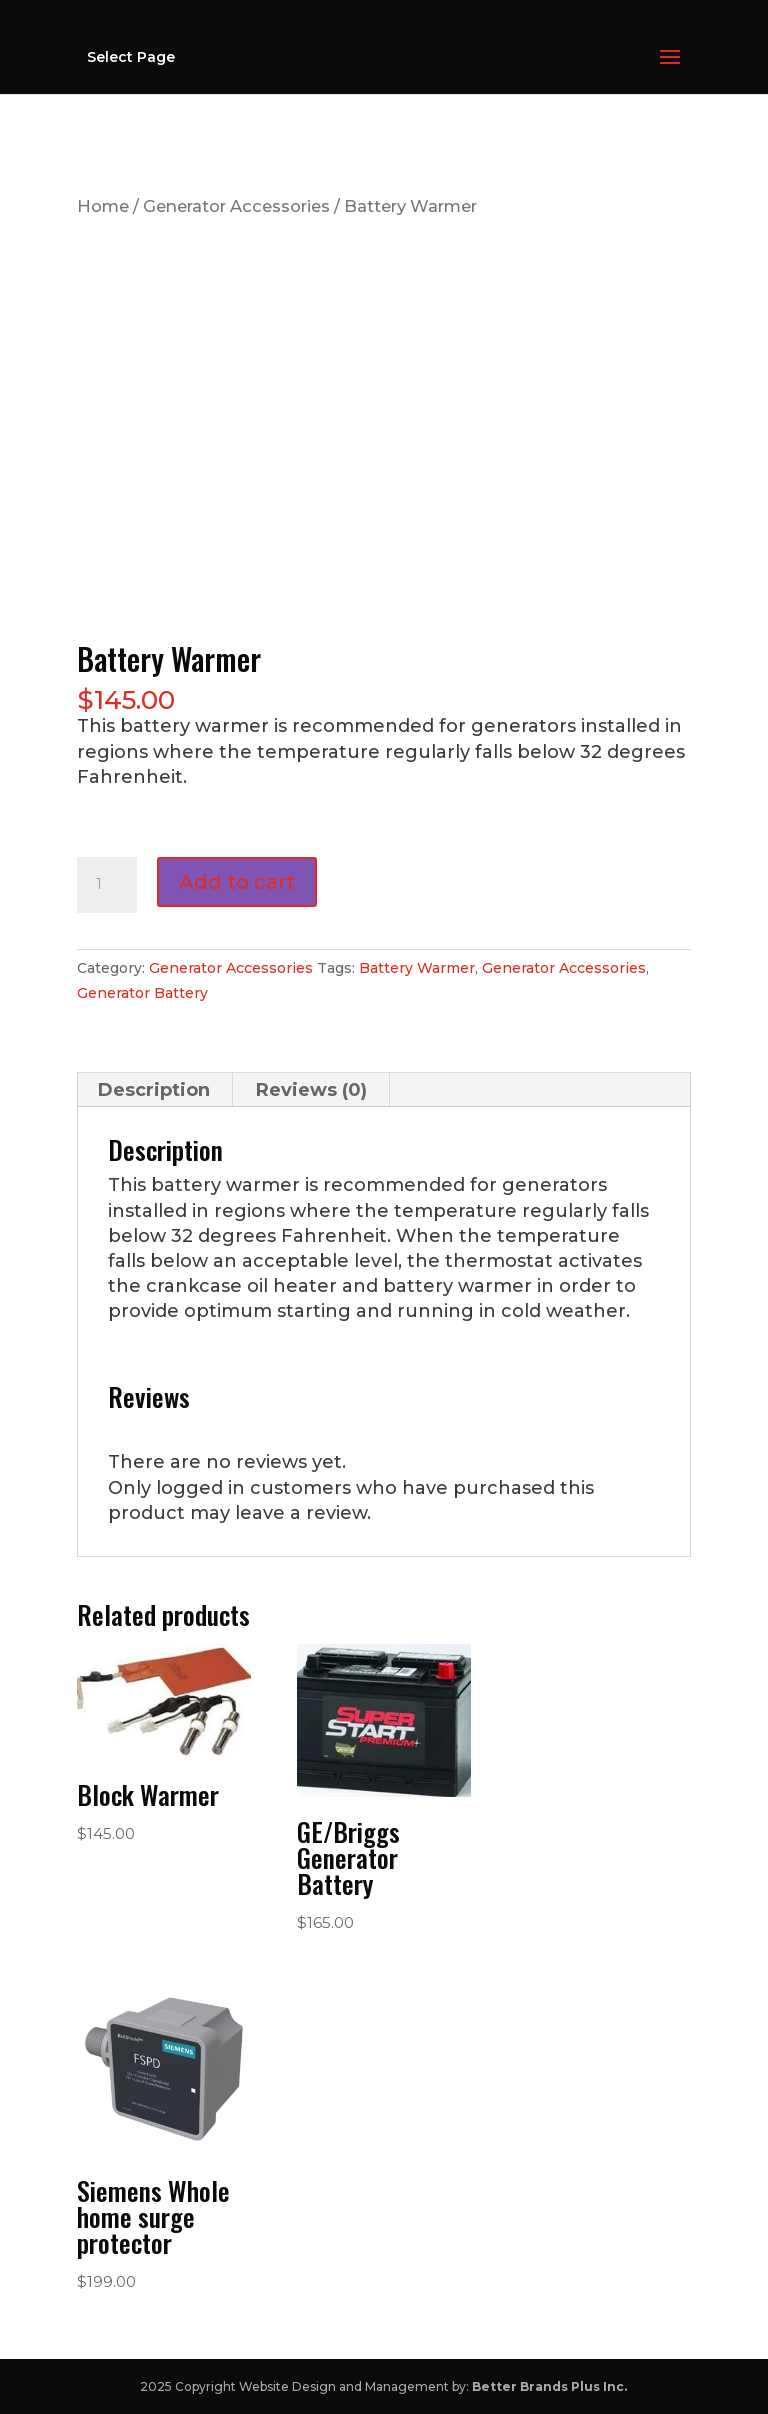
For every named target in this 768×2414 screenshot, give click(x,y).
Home (103, 206)
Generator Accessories (236, 206)
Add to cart (237, 882)
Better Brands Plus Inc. (549, 2386)
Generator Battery (142, 993)
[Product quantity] (107, 885)
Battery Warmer (417, 968)
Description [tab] (154, 1090)
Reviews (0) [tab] (311, 1090)
